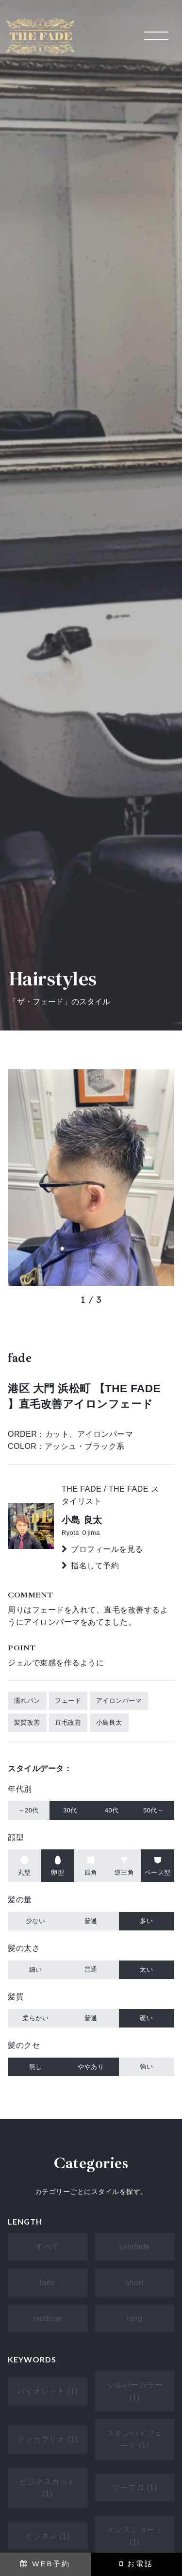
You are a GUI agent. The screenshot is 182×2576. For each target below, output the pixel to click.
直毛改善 (68, 1722)
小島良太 (109, 1722)
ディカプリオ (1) (47, 2439)
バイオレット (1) (47, 2391)
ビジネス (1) (47, 2536)
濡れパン (27, 1700)
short (134, 2282)
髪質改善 (27, 1722)
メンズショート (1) (135, 2536)
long (134, 2318)
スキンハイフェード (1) (135, 2439)
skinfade (134, 2247)
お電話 (136, 2563)
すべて (47, 2247)
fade (47, 2282)
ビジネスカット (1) (47, 2487)
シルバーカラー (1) (135, 2391)
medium (47, 2318)
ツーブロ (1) (134, 2487)
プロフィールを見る (107, 1549)
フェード (68, 1700)
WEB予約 (45, 2563)
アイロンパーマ (119, 1700)
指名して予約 (95, 1566)
